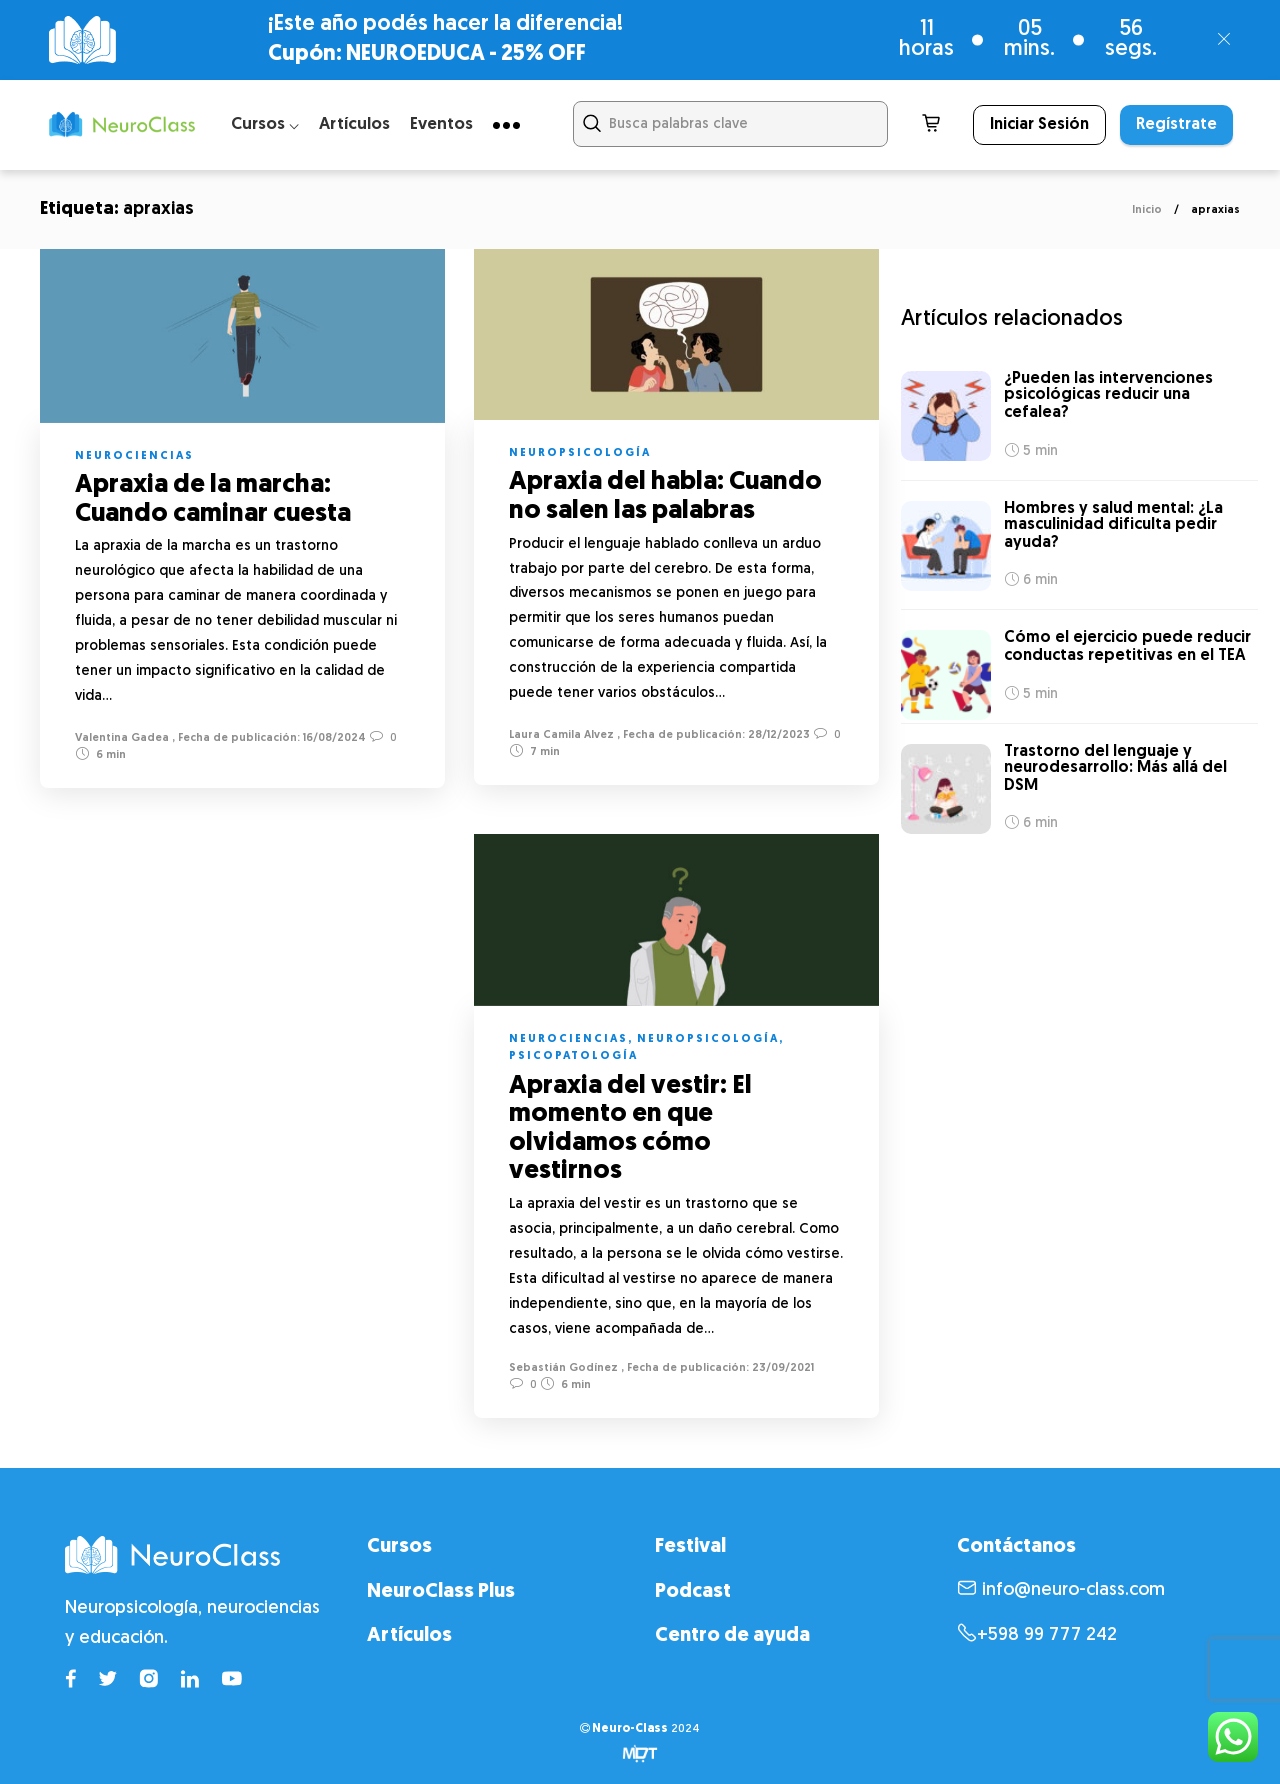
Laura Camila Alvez (561, 735)
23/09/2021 (781, 1368)
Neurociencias (134, 456)
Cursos (399, 1547)
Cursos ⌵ (265, 124)
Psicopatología (573, 1056)
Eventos (441, 124)
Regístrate (1176, 125)
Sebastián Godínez (563, 1368)
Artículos (354, 124)
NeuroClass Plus (441, 1592)
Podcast (693, 1592)
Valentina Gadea (122, 738)
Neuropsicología (580, 453)
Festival (690, 1547)
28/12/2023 (777, 735)
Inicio (1147, 210)
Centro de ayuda (732, 1636)
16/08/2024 (333, 738)
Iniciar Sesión (1039, 125)
